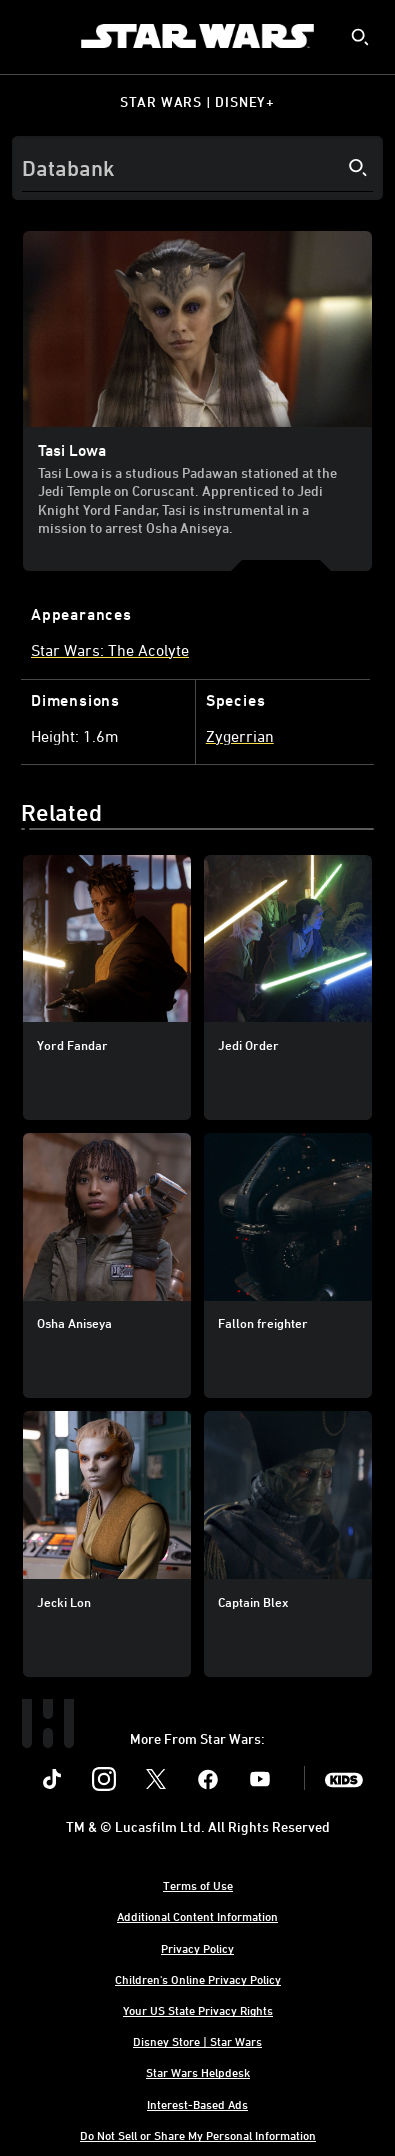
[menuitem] (32, 36)
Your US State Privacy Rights (198, 2010)
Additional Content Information (197, 1916)
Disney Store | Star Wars (197, 2041)
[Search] (197, 168)
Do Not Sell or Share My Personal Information (198, 2135)
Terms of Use (198, 1885)
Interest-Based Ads (197, 2104)
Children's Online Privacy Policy (198, 1979)
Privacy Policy (197, 1948)
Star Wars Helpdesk (198, 2072)
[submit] (360, 37)
